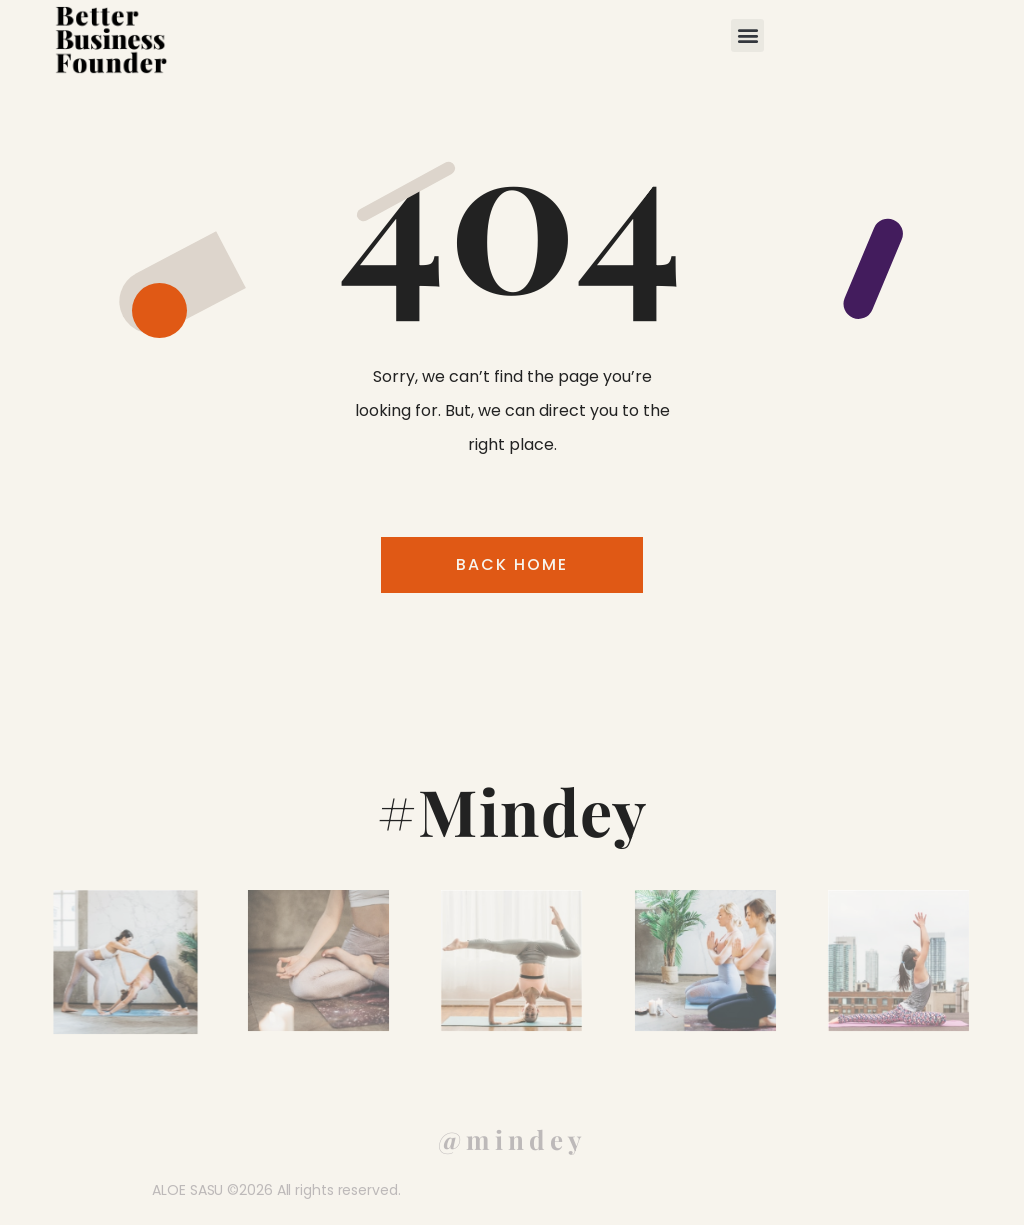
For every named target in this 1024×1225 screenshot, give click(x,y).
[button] (747, 35)
